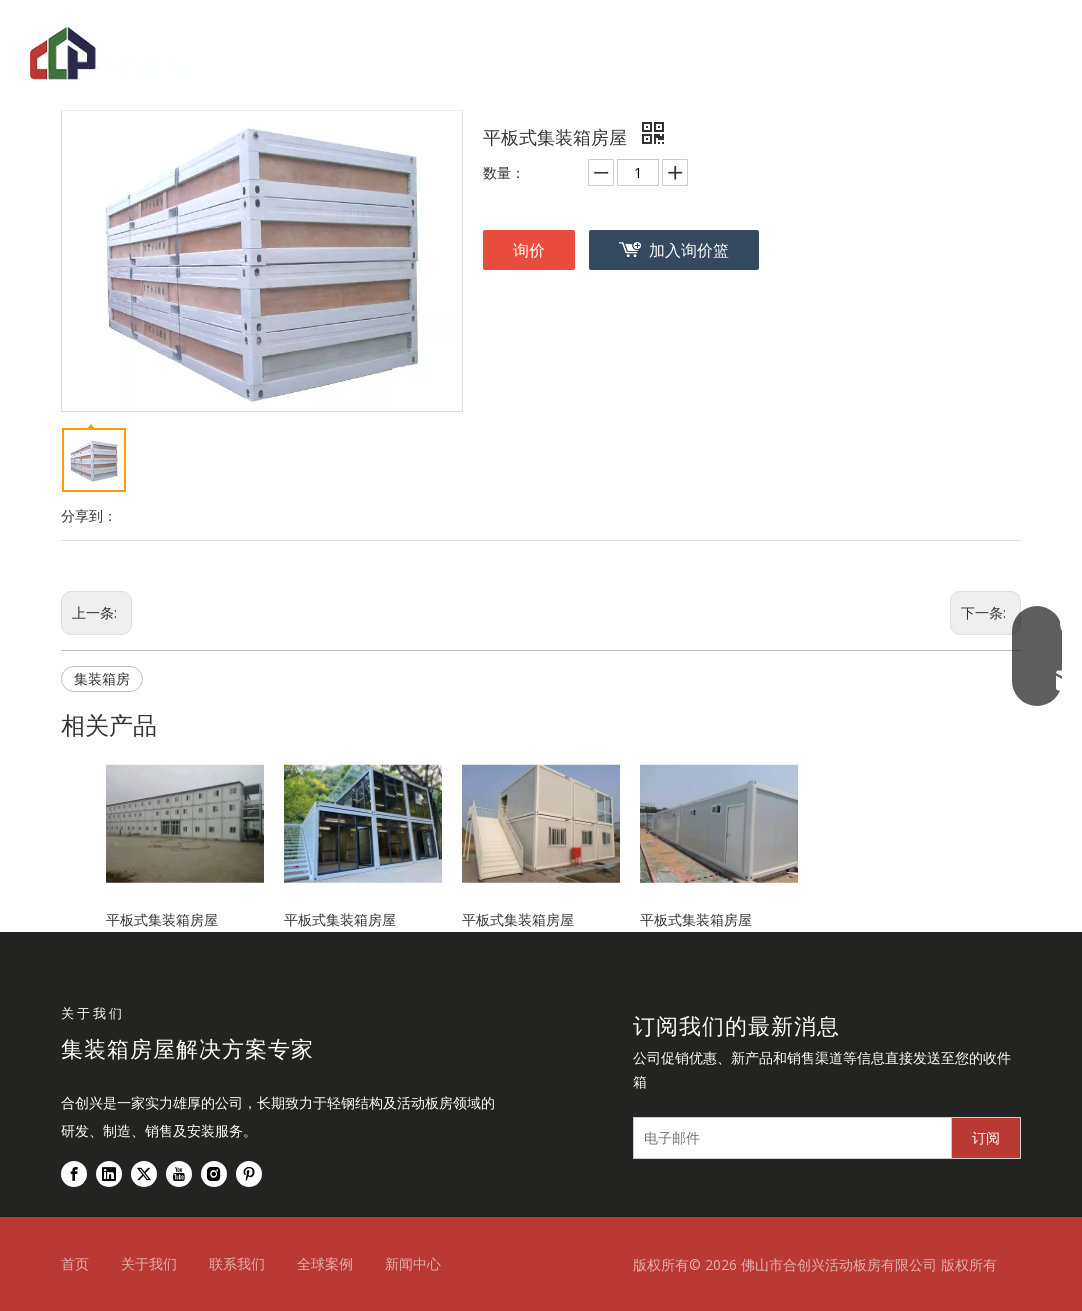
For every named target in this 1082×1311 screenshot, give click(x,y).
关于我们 (149, 1263)
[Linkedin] (109, 1174)
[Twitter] (144, 1174)
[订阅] (986, 1138)
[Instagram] (214, 1174)
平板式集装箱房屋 (162, 919)
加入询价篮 (689, 250)
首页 (75, 1263)
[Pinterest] (249, 1174)
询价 (529, 250)
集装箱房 (102, 678)
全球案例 (325, 1263)
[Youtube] (179, 1174)
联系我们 (237, 1263)
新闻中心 (413, 1263)
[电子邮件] (788, 1138)
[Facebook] (74, 1174)
